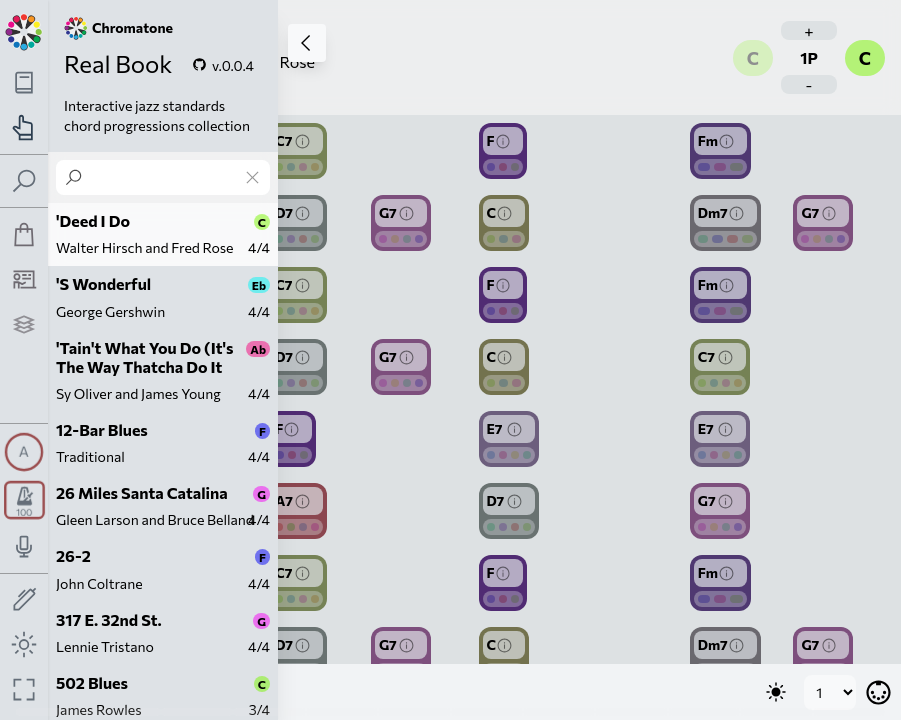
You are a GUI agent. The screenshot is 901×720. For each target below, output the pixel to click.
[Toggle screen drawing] (24, 600)
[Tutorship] (24, 279)
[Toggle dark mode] (24, 644)
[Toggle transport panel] (24, 500)
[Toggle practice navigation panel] (24, 127)
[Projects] (24, 324)
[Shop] (24, 234)
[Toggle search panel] (24, 181)
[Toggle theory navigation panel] (24, 82)
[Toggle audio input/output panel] (24, 546)
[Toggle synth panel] (24, 452)
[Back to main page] (24, 30)
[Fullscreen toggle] (24, 689)
